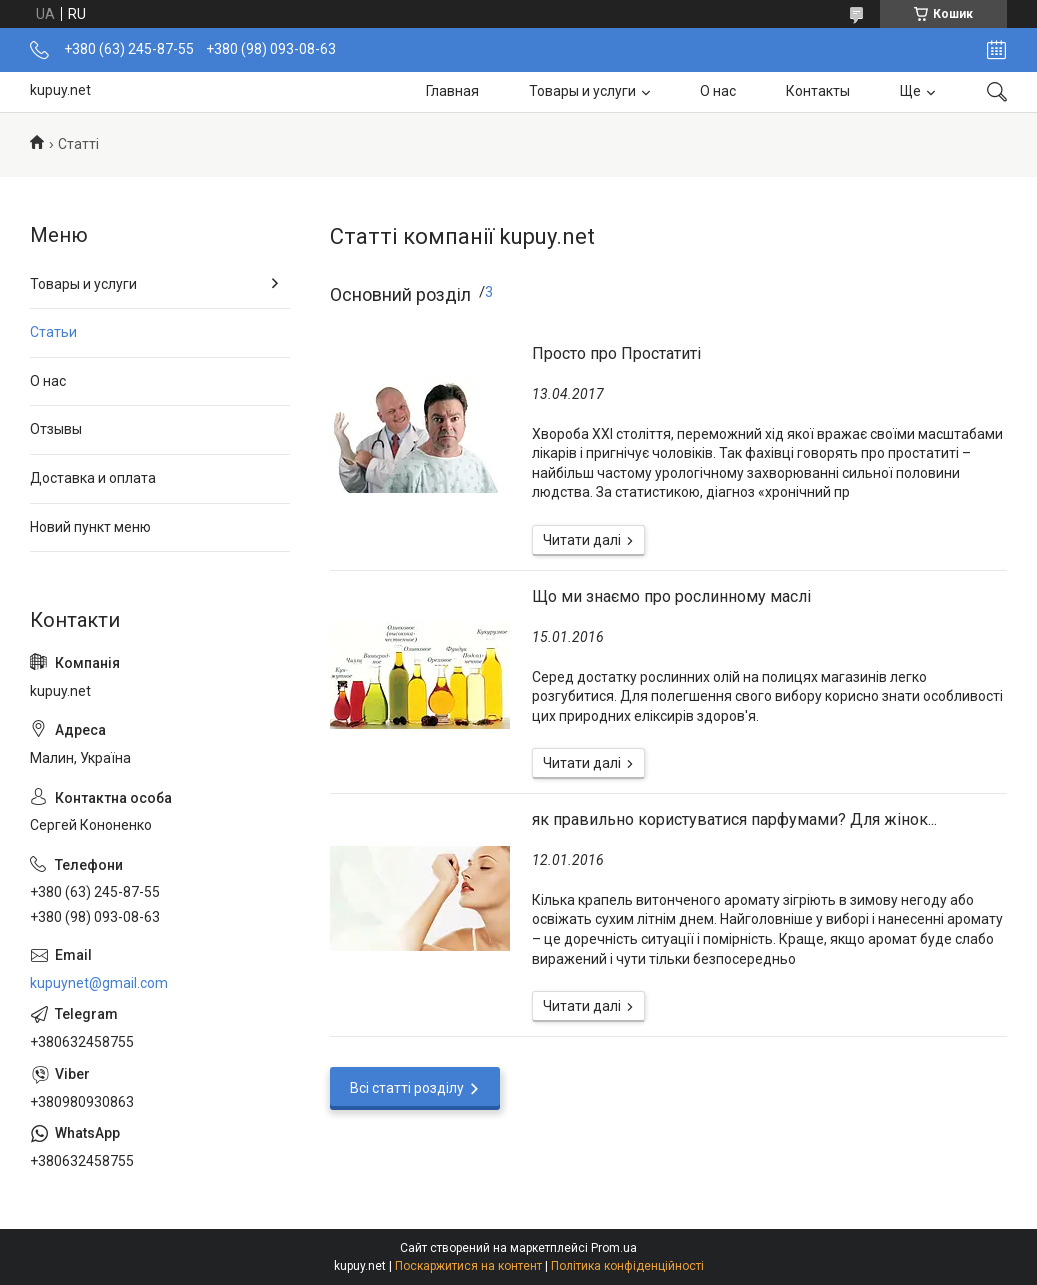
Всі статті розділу (407, 1088)
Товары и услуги (582, 91)
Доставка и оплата (93, 478)
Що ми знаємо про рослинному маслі (671, 596)
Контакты (818, 91)
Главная (452, 91)
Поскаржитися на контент (468, 1266)
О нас (718, 91)
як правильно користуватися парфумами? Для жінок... (734, 819)
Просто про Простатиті (616, 353)
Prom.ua (614, 1248)
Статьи (53, 332)
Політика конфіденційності (627, 1266)
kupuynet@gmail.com (99, 983)
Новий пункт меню (90, 527)
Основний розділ (400, 294)
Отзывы (56, 429)
